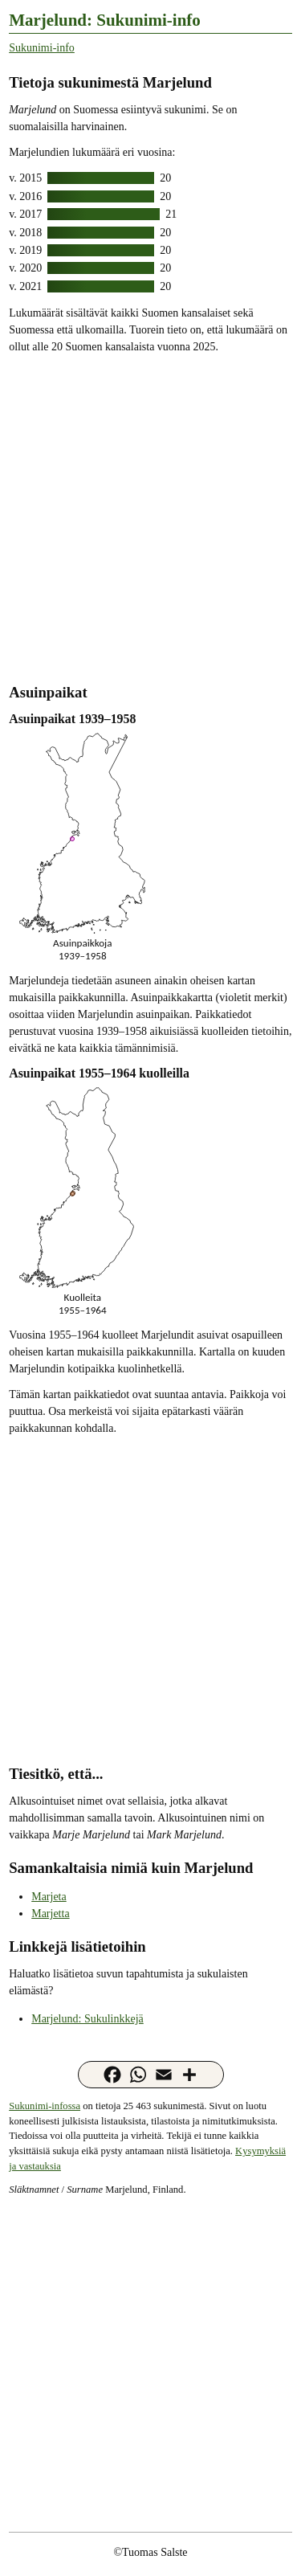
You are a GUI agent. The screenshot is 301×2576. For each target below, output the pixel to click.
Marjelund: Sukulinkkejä (87, 2019)
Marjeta (49, 1897)
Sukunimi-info (42, 48)
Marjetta (50, 1913)
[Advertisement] (150, 517)
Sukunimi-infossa (44, 2106)
